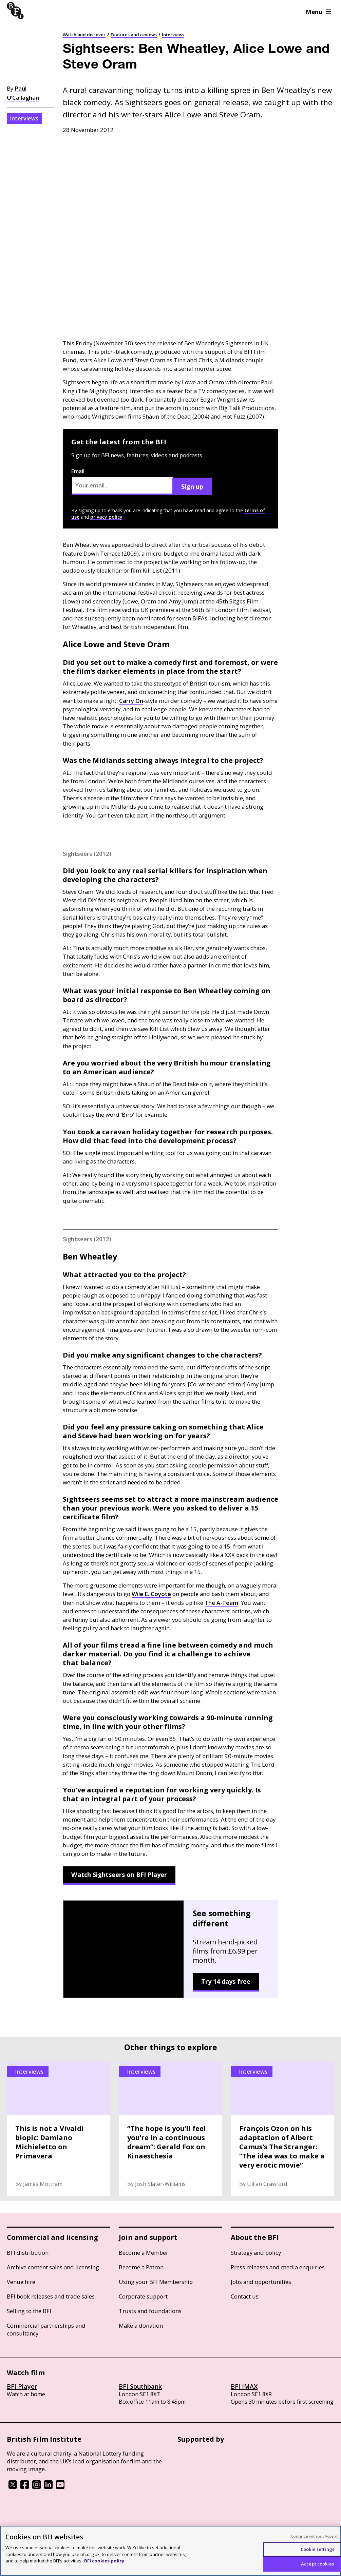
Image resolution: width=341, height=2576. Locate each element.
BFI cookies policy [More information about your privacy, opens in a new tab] (104, 2561)
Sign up (192, 486)
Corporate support (143, 2296)
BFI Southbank (140, 2386)
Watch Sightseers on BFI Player (119, 1874)
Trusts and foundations (150, 2311)
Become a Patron (141, 2267)
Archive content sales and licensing (53, 2267)
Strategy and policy (256, 2252)
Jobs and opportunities (261, 2282)
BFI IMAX (244, 2386)
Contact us (245, 2296)
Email (122, 481)
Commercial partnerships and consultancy (46, 2329)
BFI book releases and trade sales (51, 2296)
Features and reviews (134, 35)
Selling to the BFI (29, 2311)
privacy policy (106, 517)
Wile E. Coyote (151, 1594)
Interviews (173, 35)
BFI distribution (28, 2252)
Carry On (131, 701)
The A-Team (221, 1603)
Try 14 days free (225, 1981)
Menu (318, 12)
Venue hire (21, 2282)
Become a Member (143, 2252)
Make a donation (141, 2325)
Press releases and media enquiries (278, 2267)
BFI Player (22, 2386)
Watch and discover (84, 35)
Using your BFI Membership (156, 2282)
